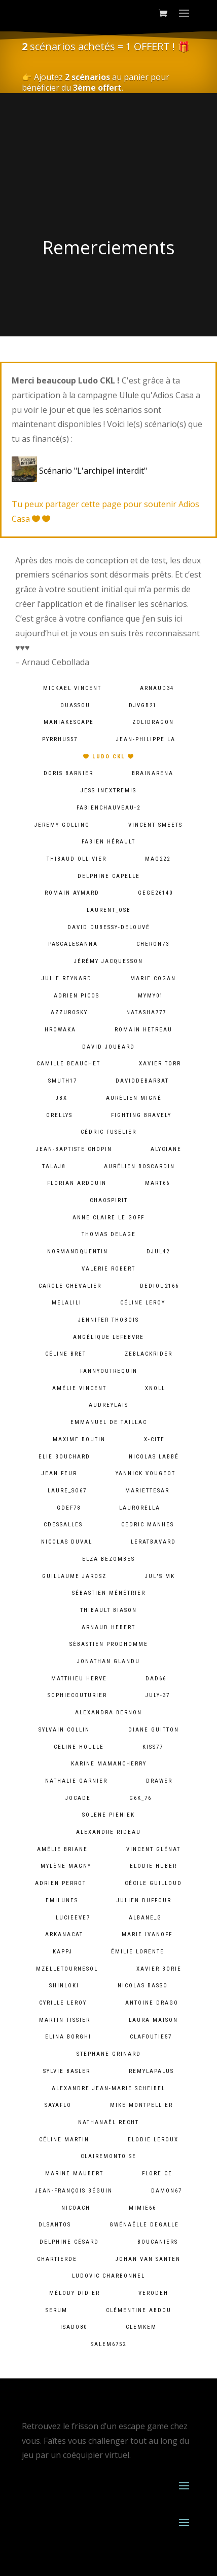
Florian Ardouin (76, 1183)
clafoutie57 (151, 2036)
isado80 (73, 2327)
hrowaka (60, 1029)
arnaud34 (157, 688)
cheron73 (152, 944)
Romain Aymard (72, 893)
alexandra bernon (108, 1712)
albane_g (145, 1917)
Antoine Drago (151, 2003)
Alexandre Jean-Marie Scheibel (108, 2088)
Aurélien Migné (134, 1098)
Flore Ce (157, 2173)
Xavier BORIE (159, 1969)
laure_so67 (67, 1490)
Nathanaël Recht (108, 2122)
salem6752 (108, 2344)
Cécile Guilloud (153, 1883)
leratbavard (153, 1542)
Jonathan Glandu (108, 1661)
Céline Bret (65, 1354)
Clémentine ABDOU (138, 2310)
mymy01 (150, 995)
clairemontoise (108, 2156)
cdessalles (63, 1524)
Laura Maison (153, 2020)
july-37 (158, 1695)
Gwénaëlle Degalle (144, 2224)
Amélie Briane (62, 1849)
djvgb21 (143, 705)
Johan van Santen (148, 2259)
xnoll (155, 1388)
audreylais (108, 1405)
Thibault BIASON (108, 1610)
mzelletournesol (67, 1969)
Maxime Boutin (79, 1439)
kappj (63, 1951)
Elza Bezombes (108, 1559)
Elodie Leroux (153, 2139)
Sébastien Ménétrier (109, 1593)
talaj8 (53, 1166)
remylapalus (151, 2071)
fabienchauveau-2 (108, 807)
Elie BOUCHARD (64, 1456)
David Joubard (108, 1047)
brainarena (152, 773)
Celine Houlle (79, 1747)
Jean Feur (59, 1473)
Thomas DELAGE (109, 1234)
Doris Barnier (68, 773)
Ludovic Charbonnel (108, 2276)
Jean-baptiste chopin (74, 1149)
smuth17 (62, 1081)
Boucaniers (157, 2242)
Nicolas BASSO (143, 1985)
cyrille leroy (63, 2003)
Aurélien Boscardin (139, 1166)
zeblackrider (148, 1354)
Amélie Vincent (79, 1388)
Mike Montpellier (141, 2105)
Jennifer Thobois (108, 1320)
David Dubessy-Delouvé (108, 927)
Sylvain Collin (64, 1729)
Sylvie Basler (66, 2071)
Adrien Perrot (60, 1883)
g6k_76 (140, 1798)
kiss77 (152, 1747)
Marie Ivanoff (147, 1934)
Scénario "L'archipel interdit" (81, 470)
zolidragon (153, 722)
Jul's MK (160, 1576)
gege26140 (155, 893)
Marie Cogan (153, 978)
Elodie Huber (153, 1866)
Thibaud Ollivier (76, 859)
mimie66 (142, 2208)
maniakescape (69, 722)
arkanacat (64, 1934)
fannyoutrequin (108, 1371)
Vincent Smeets (155, 825)
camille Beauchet (68, 1063)
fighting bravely (141, 1115)
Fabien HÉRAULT (108, 841)
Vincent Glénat (153, 1849)
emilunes (62, 1900)
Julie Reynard (67, 978)
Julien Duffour (144, 1900)
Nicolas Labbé (154, 1456)
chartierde (57, 2259)
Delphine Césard (69, 2242)
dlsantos (55, 2224)
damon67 (166, 2190)
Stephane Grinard (109, 2054)
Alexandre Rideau (108, 1832)
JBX (61, 1098)
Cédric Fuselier (108, 1132)
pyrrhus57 (60, 739)
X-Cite (154, 1439)
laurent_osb (109, 910)
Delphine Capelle (109, 876)
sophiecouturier (77, 1695)
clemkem (141, 2327)
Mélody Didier (74, 2293)
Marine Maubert (74, 2173)
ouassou (75, 705)
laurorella (139, 1508)
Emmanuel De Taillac (108, 1422)
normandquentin (77, 1251)
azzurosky (69, 1012)
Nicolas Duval (66, 1542)
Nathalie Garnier (76, 1781)
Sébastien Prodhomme (108, 1644)
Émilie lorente (137, 1951)
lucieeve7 (73, 1917)
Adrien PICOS (76, 995)
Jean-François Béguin (74, 2190)
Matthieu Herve (79, 1678)
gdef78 (69, 1508)
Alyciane (166, 1149)
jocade (78, 1798)
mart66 (157, 1183)
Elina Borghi (68, 2036)
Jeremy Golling (62, 825)
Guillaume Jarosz (74, 1576)
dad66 (156, 1678)
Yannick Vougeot (145, 1473)
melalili (67, 1302)
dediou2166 (159, 1286)
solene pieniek (108, 1815)
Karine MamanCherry (109, 1763)
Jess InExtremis (108, 790)
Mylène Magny (66, 1866)
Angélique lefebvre (108, 1337)
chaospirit (109, 1200)
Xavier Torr (160, 1063)
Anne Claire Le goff (108, 1217)
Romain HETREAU (143, 1029)
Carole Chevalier (70, 1286)
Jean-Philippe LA (145, 739)
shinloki (64, 1985)
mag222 (157, 859)
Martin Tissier (64, 2020)
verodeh (153, 2293)
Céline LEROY (142, 1302)
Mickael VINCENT (72, 688)
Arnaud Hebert (108, 1627)
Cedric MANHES (147, 1524)
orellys (59, 1115)
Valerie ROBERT (108, 1268)
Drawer (159, 1781)
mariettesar (147, 1490)
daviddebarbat (142, 1081)
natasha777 (146, 1012)
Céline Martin (64, 2139)
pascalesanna (73, 944)
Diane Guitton (153, 1729)
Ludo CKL (108, 756)
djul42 (158, 1251)
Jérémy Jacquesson (108, 961)
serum (56, 2310)
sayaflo (58, 2105)
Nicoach (75, 2208)
